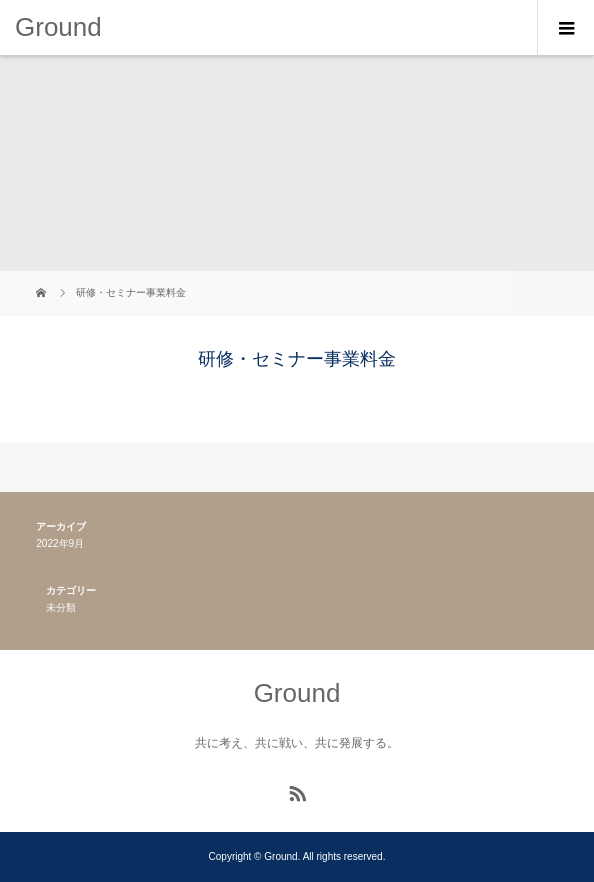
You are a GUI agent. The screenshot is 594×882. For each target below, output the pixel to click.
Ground (58, 27)
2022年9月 (60, 543)
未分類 (61, 607)
